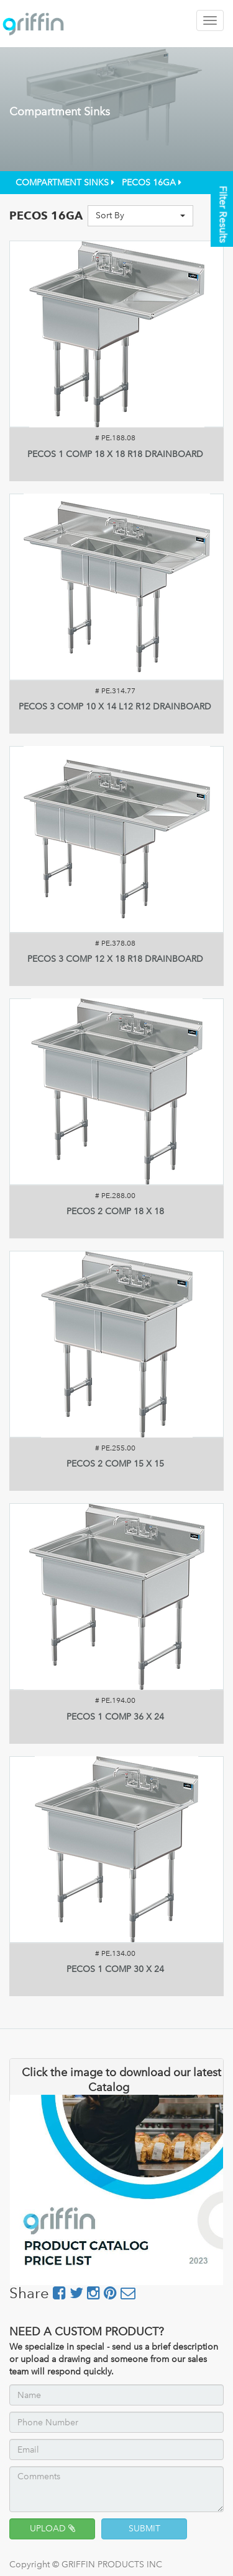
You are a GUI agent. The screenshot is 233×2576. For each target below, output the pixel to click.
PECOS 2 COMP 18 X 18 (115, 1211)
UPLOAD (52, 2528)
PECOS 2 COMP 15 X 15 (115, 1464)
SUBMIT (144, 2528)
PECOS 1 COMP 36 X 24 (115, 1717)
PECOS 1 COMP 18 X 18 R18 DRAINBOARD (115, 454)
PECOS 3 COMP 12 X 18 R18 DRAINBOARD (115, 959)
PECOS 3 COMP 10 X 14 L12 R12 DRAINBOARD (115, 706)
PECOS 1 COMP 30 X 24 (115, 1969)
